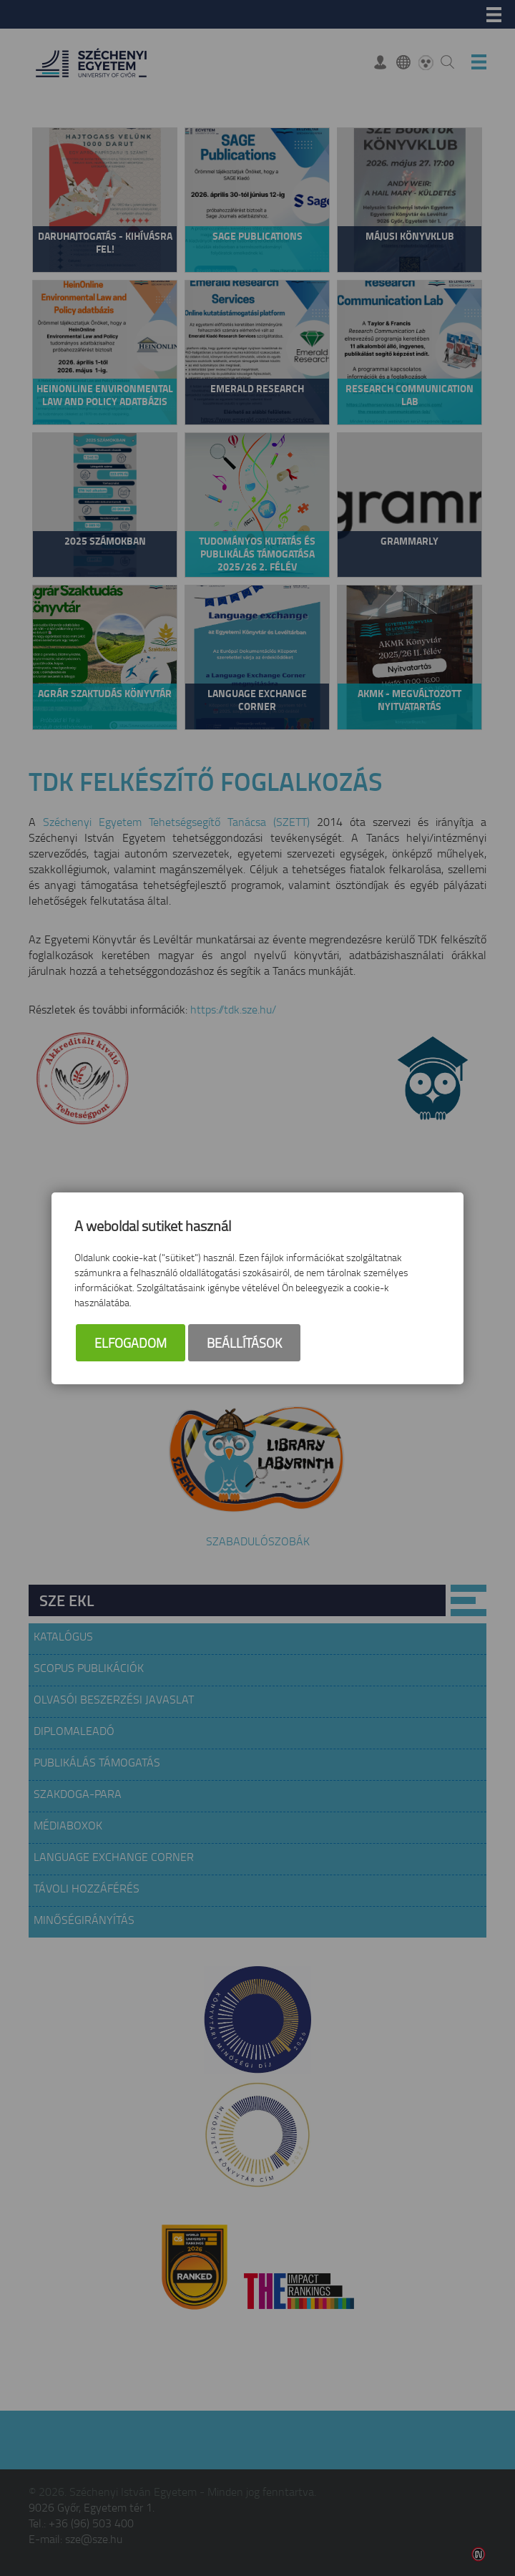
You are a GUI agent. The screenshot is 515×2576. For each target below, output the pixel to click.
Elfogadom (130, 1342)
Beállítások (244, 1342)
